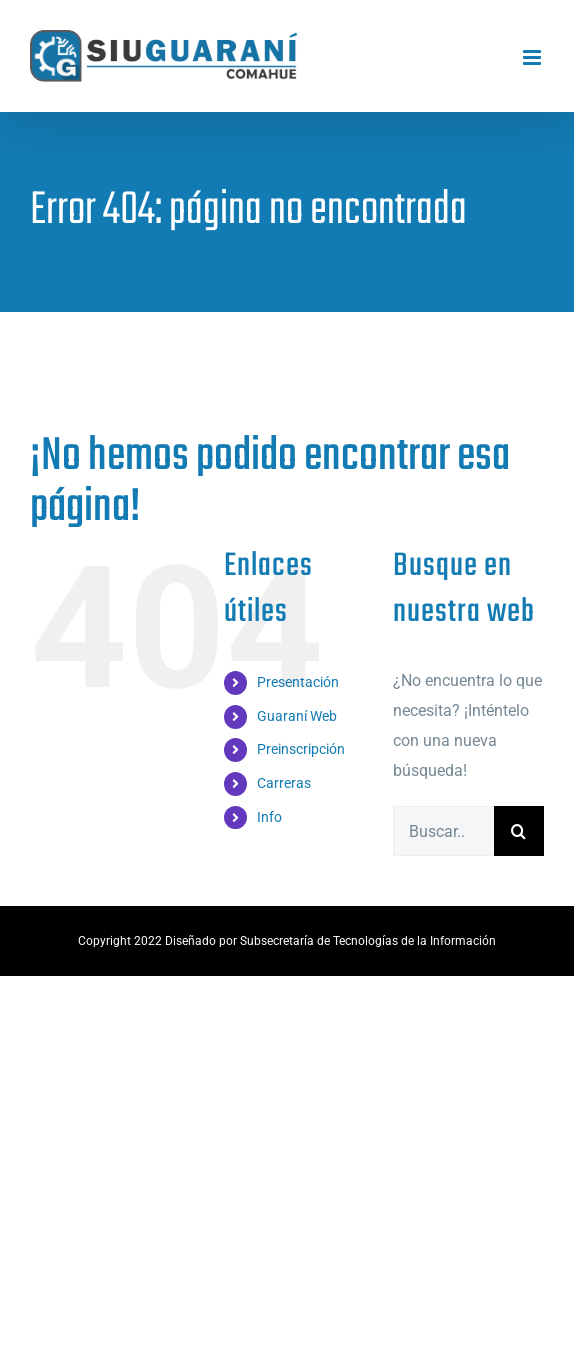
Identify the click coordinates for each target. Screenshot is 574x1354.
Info (269, 817)
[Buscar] (519, 831)
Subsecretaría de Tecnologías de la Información (368, 941)
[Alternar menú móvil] (533, 57)
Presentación (298, 682)
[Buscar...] (443, 831)
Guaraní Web (297, 716)
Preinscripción (301, 749)
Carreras (284, 783)
